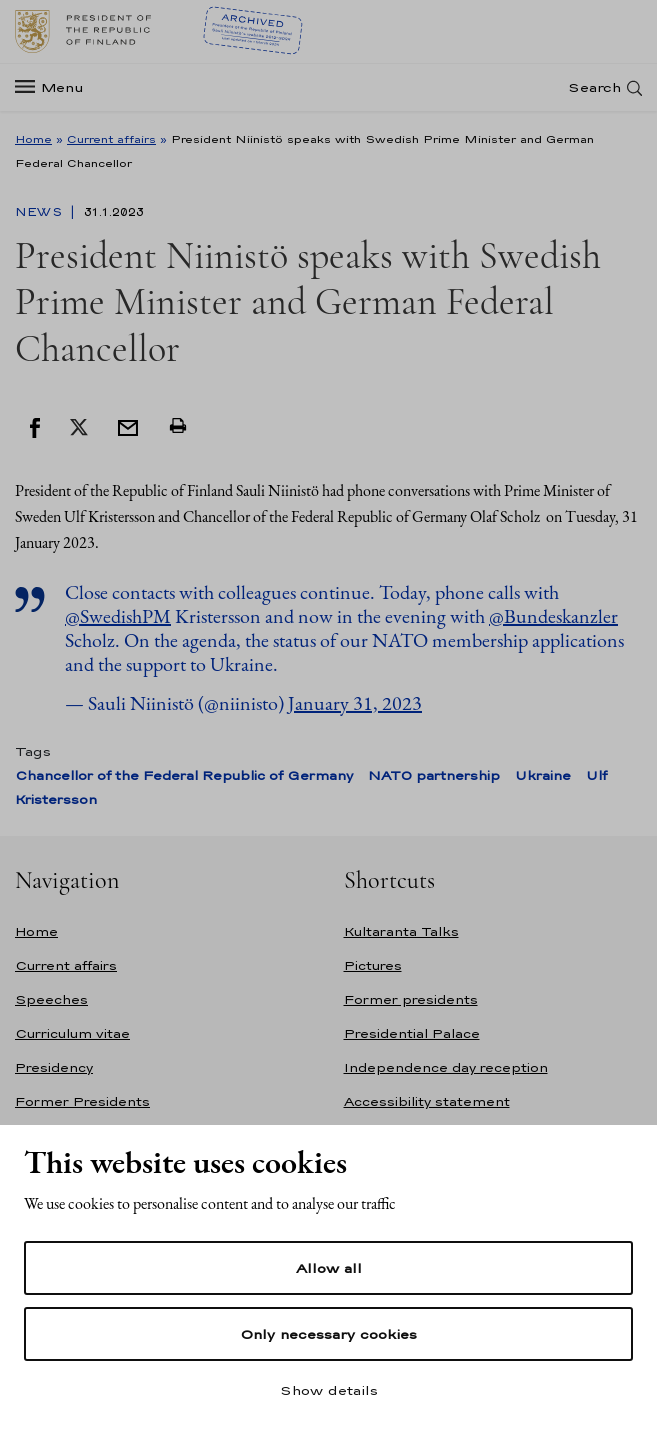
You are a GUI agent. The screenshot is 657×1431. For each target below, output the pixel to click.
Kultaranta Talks (401, 931)
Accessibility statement (427, 1101)
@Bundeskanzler (553, 616)
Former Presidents (82, 1101)
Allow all (329, 1268)
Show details (329, 1390)
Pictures (373, 965)
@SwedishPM (118, 616)
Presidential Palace (412, 1033)
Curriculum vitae (72, 1033)
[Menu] (55, 87)
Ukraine (543, 775)
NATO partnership (434, 775)
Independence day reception (446, 1067)
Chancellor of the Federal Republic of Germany (184, 775)
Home (33, 139)
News (40, 212)
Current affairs (111, 139)
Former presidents (411, 999)
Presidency (54, 1067)
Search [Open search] (594, 87)
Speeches (51, 999)
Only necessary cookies (328, 1334)
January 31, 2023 (355, 703)
